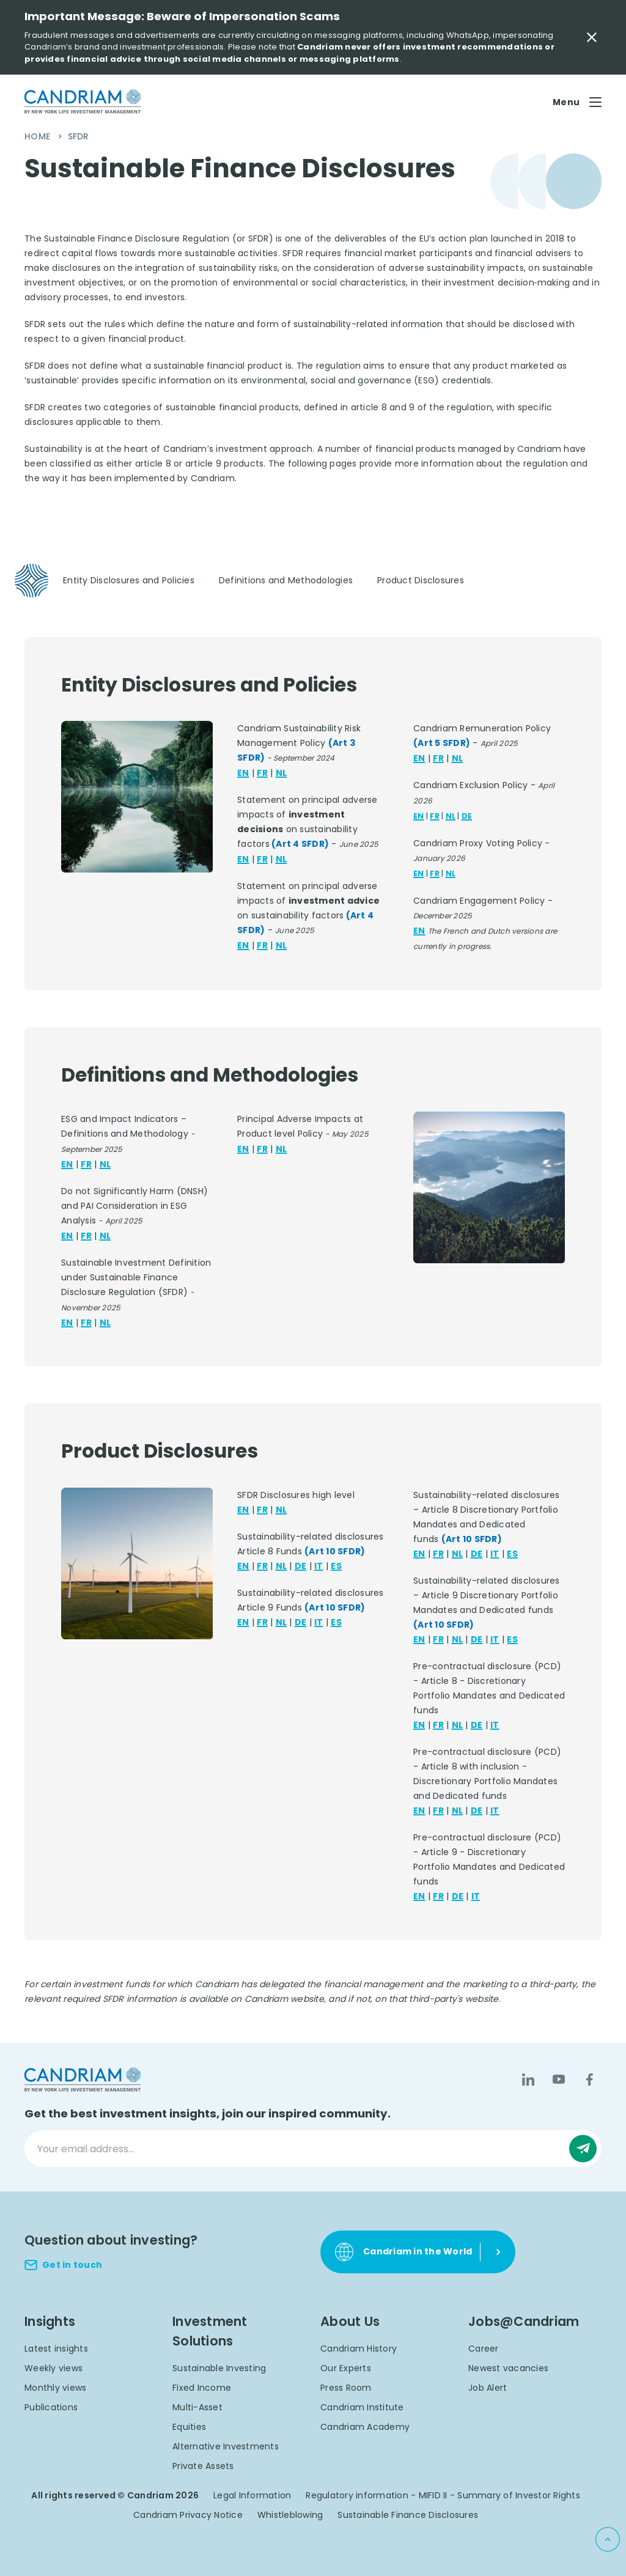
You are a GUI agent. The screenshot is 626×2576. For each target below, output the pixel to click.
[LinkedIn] (528, 2079)
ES (336, 1566)
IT (318, 1566)
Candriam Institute (362, 2407)
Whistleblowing (290, 2515)
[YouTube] (559, 2079)
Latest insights (56, 2348)
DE (467, 816)
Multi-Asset (197, 2407)
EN (243, 773)
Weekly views (53, 2368)
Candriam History (358, 2348)
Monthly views (55, 2388)
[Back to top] (607, 2539)
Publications (51, 2407)
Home (38, 136)
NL (281, 773)
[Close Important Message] (592, 37)
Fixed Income (201, 2388)
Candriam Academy (365, 2427)
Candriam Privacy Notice (188, 2515)
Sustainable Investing (219, 2368)
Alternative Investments (225, 2446)
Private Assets (203, 2466)
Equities (189, 2427)
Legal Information (252, 2495)
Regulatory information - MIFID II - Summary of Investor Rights (443, 2495)
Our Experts (345, 2368)
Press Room (346, 2388)
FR (262, 773)
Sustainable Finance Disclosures (407, 2515)
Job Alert (487, 2388)
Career (483, 2348)
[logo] (82, 101)
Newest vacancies (508, 2368)
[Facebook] (589, 2079)
